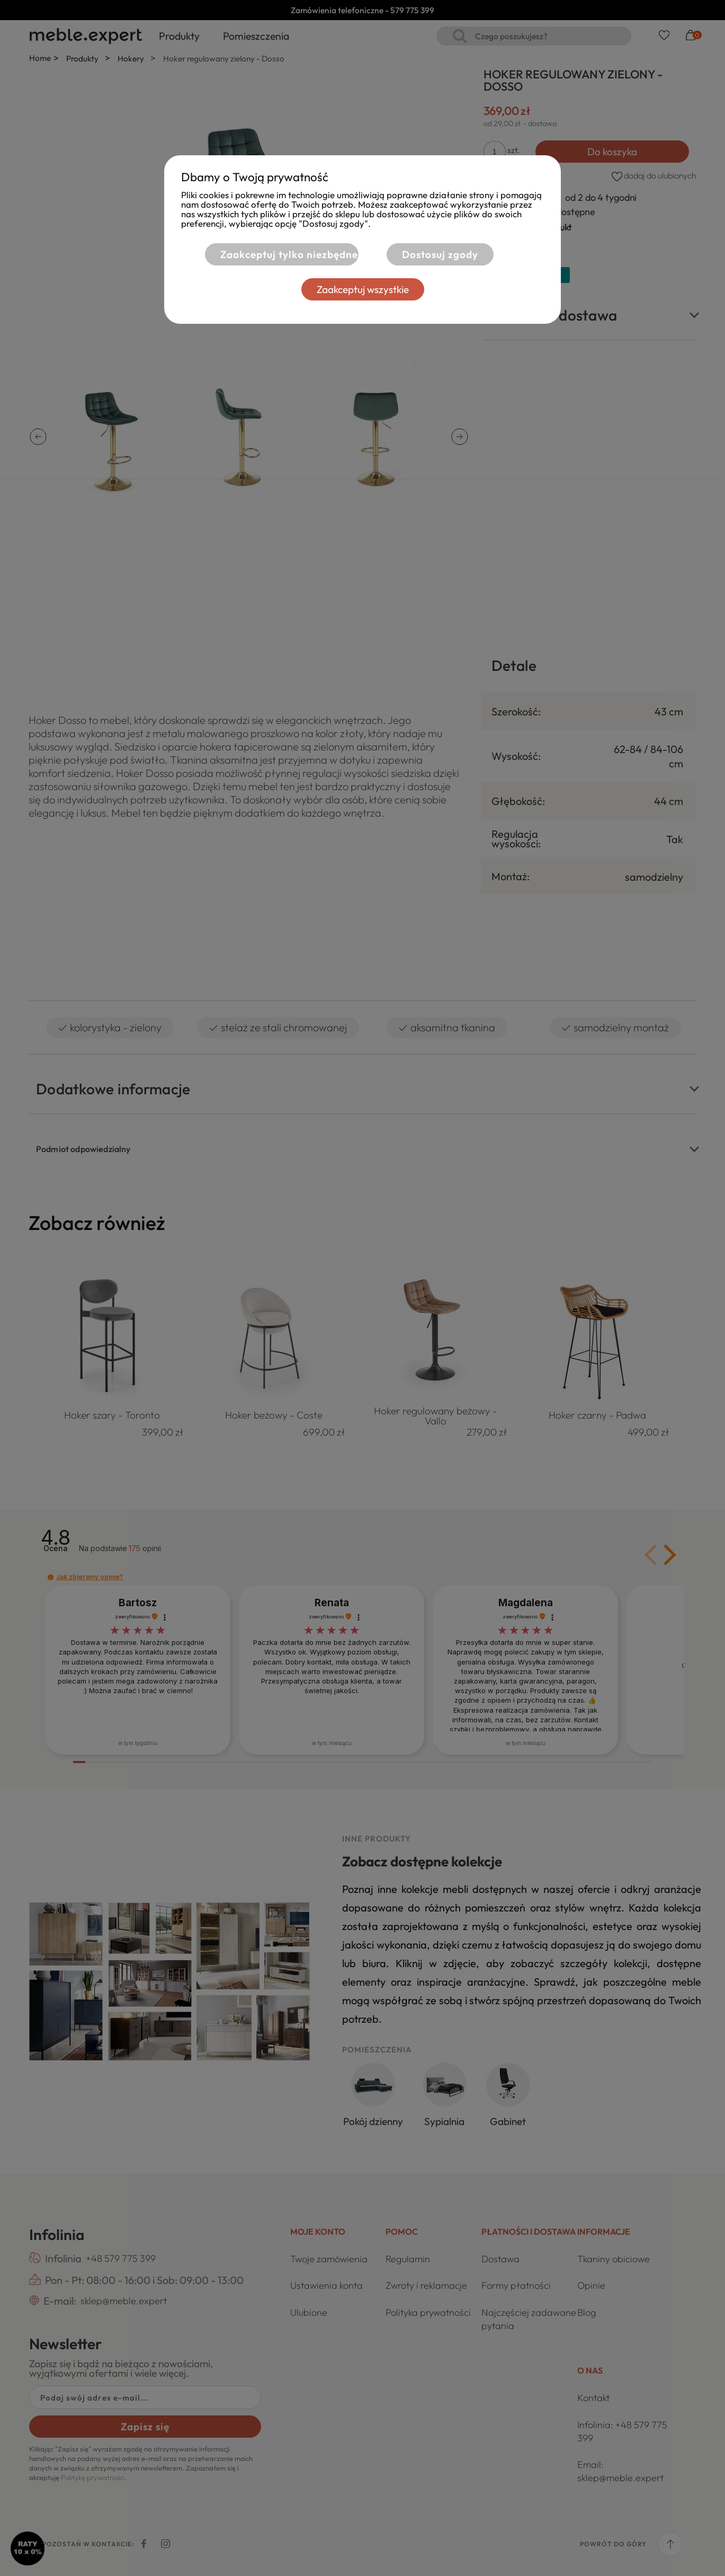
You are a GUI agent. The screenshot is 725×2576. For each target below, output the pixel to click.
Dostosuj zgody (440, 254)
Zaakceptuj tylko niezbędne (289, 254)
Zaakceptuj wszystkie (363, 289)
